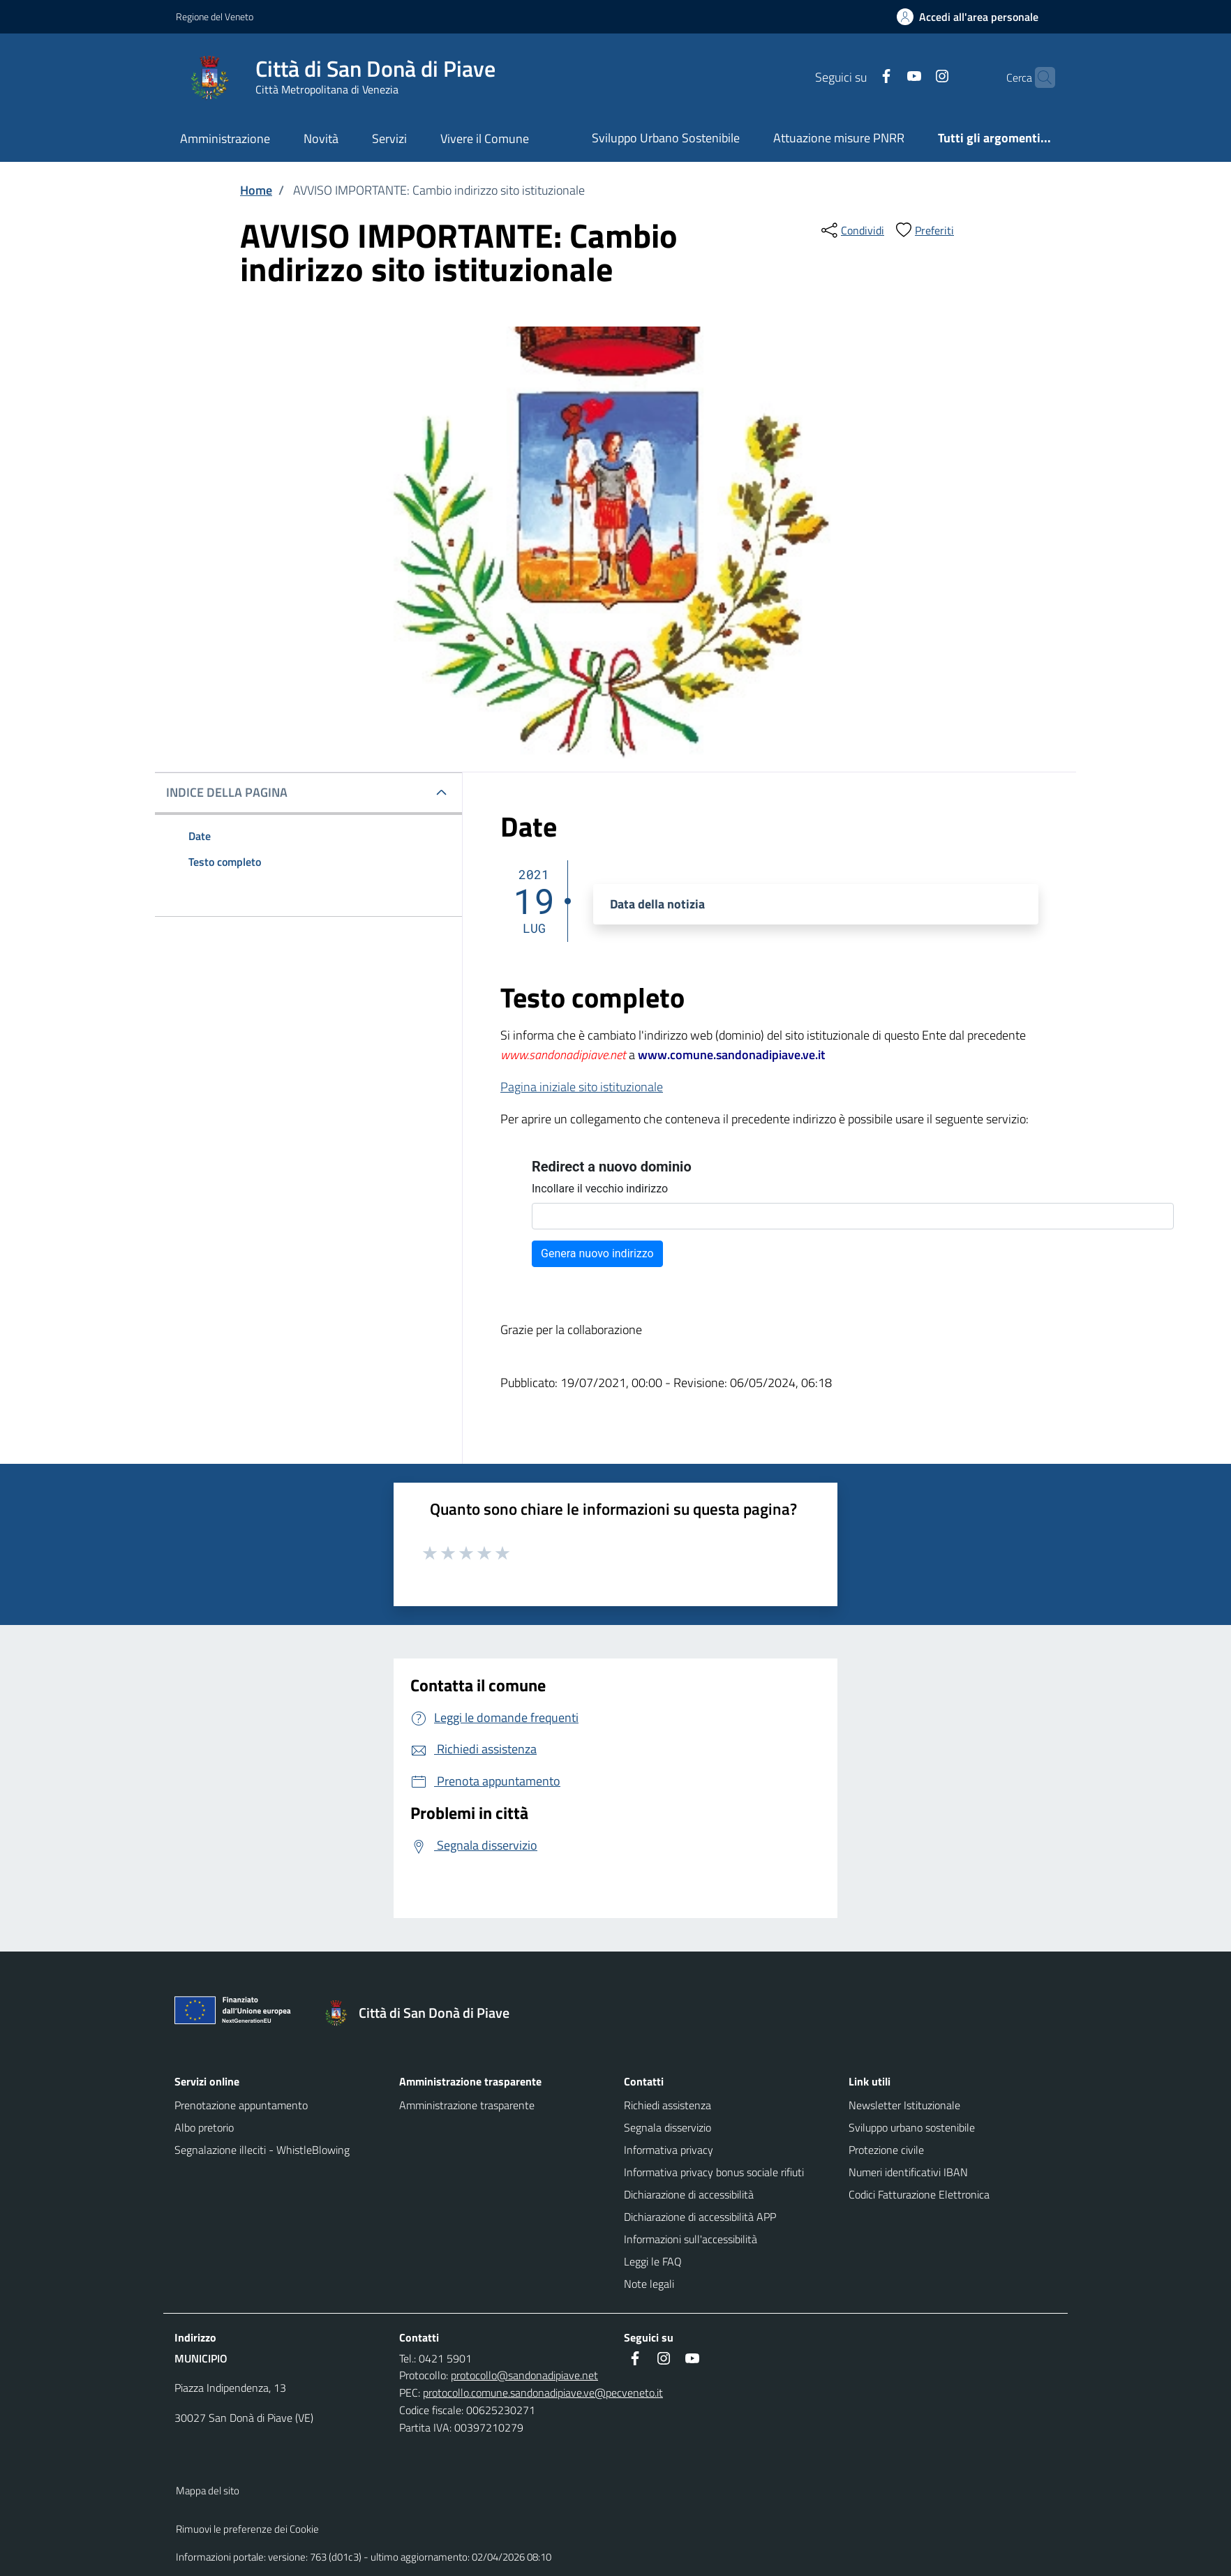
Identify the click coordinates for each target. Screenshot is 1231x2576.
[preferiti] (923, 230)
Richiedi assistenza (667, 2105)
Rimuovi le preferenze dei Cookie (247, 2529)
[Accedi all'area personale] (973, 16)
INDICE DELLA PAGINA (227, 792)
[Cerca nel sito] (1038, 77)
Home (256, 190)
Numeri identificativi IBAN (908, 2172)
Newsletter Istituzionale (904, 2105)
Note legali (649, 2283)
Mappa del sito (207, 2491)
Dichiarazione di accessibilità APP (700, 2216)
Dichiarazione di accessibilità (689, 2194)
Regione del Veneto (214, 16)
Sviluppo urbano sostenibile (912, 2127)
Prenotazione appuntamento (241, 2105)
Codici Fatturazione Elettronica (919, 2194)
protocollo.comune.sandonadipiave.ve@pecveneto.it (543, 2392)
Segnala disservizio (667, 2127)
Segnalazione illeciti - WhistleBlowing (262, 2149)
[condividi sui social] (851, 230)
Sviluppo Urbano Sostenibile (666, 137)
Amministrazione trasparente (467, 2105)
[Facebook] (859, 77)
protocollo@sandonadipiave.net (524, 2375)
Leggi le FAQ (653, 2261)
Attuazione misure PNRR (838, 137)
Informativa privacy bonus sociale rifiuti (714, 2172)
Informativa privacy (668, 2149)
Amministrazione (225, 138)
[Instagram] (915, 77)
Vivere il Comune (484, 138)
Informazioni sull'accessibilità (690, 2239)
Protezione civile (886, 2149)
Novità (321, 138)
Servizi (389, 138)
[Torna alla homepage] (423, 2013)
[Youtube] (887, 77)
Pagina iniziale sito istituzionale (581, 1086)
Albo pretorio (204, 2127)
